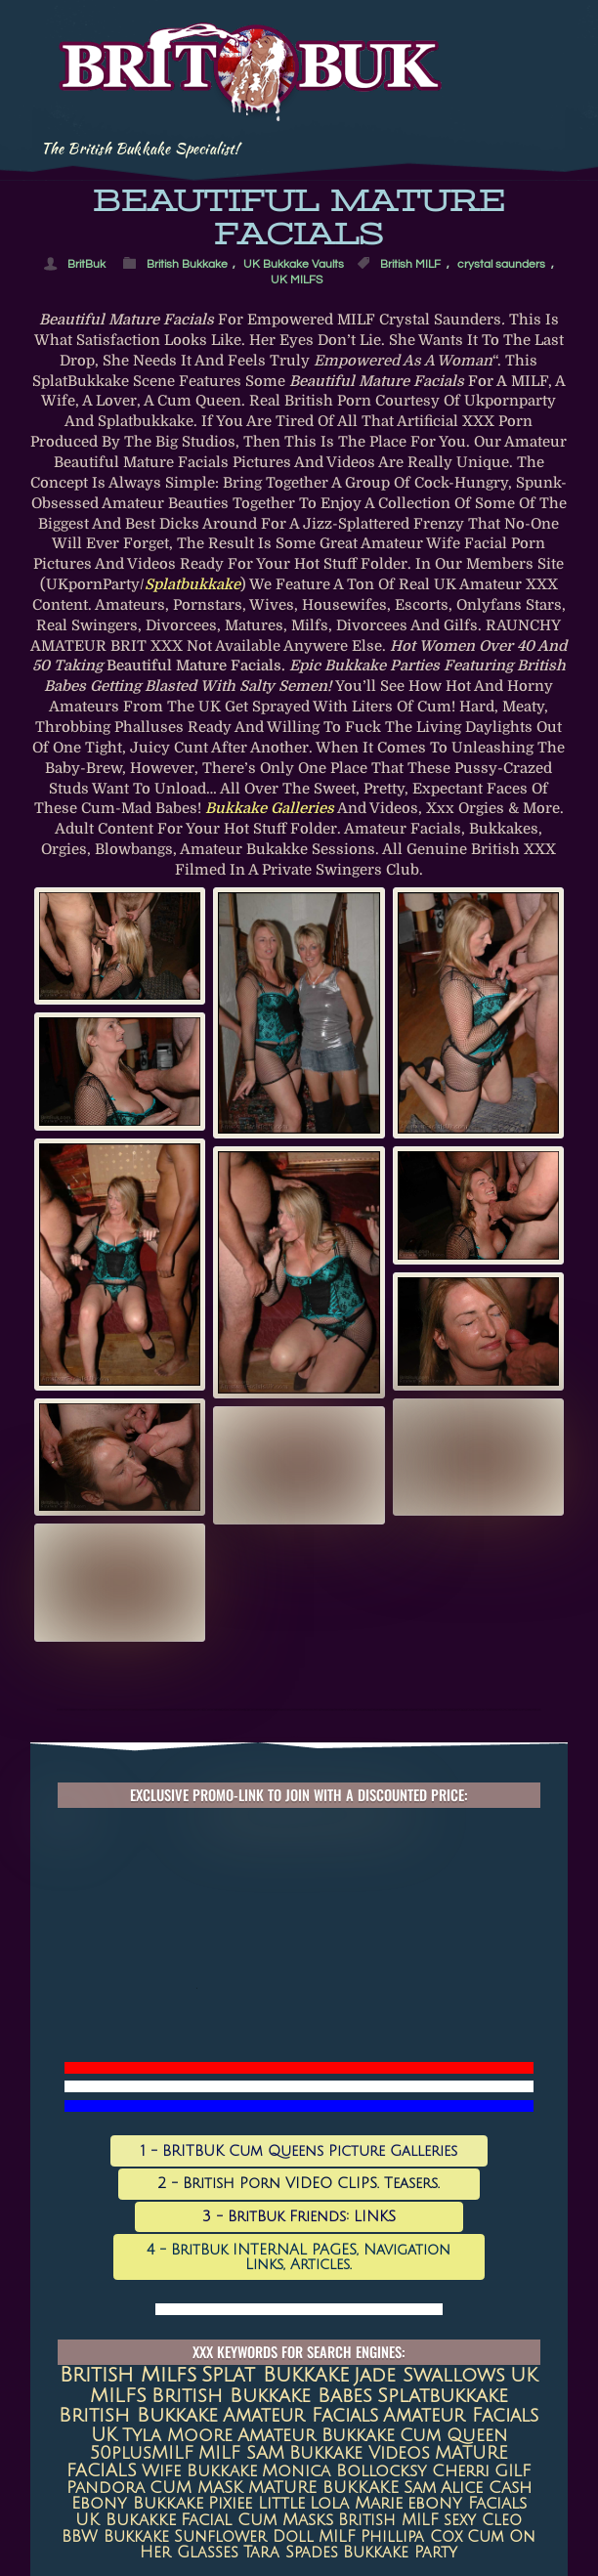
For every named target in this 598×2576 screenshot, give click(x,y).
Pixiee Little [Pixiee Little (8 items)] (256, 2503)
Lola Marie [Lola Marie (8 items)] (356, 2503)
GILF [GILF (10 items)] (512, 2471)
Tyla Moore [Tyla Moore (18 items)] (177, 2435)
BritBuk (86, 264)
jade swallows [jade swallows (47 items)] (429, 2375)
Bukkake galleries (269, 808)
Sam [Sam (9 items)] (420, 2488)
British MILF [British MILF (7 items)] (388, 2520)
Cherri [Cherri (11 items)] (461, 2471)
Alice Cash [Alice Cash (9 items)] (486, 2488)
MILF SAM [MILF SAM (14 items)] (241, 2453)
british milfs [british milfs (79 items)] (128, 2375)
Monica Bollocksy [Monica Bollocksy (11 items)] (344, 2471)
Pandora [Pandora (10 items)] (105, 2487)
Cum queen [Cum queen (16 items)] (453, 2435)
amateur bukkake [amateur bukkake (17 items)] (316, 2435)
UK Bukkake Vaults (293, 264)
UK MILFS (296, 280)
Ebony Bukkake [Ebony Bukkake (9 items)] (137, 2503)
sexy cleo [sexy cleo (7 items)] (483, 2520)
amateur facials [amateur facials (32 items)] (300, 2415)
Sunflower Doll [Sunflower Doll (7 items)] (244, 2537)
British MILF (410, 264)
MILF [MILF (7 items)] (337, 2537)
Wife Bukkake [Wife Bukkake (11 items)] (199, 2471)
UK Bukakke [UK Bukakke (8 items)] (125, 2520)
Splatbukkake (192, 585)
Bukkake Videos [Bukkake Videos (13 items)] (359, 2453)
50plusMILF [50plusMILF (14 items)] (141, 2453)
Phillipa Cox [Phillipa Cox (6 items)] (411, 2537)
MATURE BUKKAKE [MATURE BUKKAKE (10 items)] (323, 2487)
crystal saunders (501, 264)
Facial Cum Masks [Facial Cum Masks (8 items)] (257, 2520)
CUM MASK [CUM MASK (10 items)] (196, 2487)
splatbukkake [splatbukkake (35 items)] (442, 2395)
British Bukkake (187, 264)
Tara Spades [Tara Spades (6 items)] (290, 2552)
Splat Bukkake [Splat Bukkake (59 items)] (275, 2375)
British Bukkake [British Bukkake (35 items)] (138, 2415)
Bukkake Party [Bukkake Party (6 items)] (400, 2552)
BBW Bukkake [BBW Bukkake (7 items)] (115, 2537)
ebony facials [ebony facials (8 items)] (467, 2503)
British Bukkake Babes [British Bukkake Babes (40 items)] (261, 2396)
